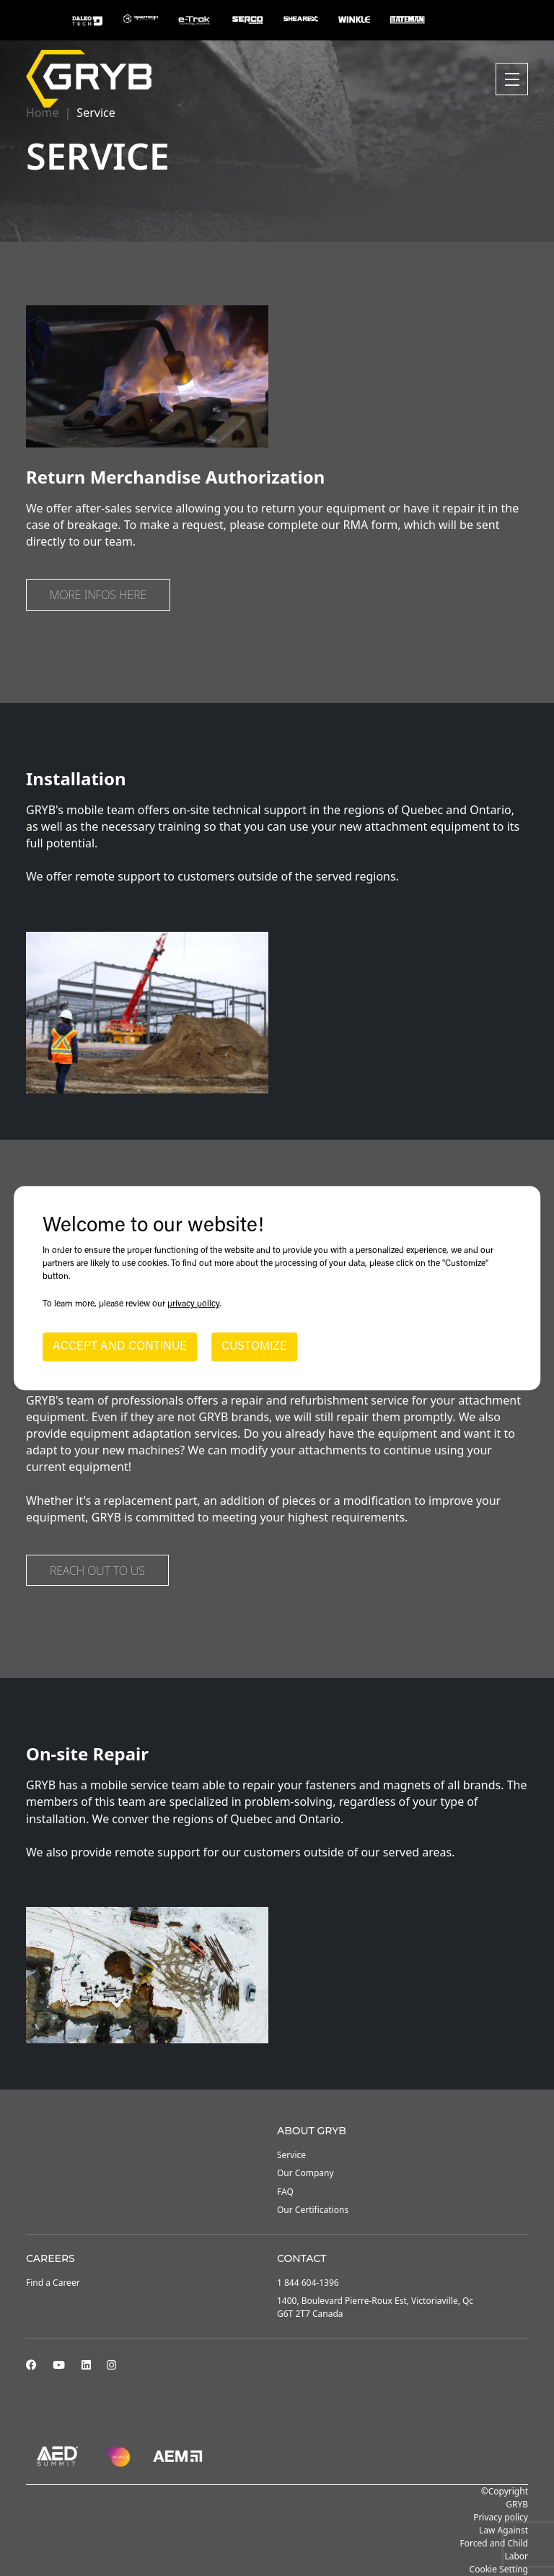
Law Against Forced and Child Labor (494, 2543)
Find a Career (53, 2282)
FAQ (285, 2192)
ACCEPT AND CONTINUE (120, 1347)
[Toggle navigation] (512, 79)
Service (291, 2155)
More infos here (98, 595)
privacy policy (193, 1304)
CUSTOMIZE (254, 1347)
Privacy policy (500, 2517)
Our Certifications (312, 2210)
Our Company (305, 2173)
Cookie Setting (499, 2569)
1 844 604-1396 (308, 2282)
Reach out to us (97, 1571)
